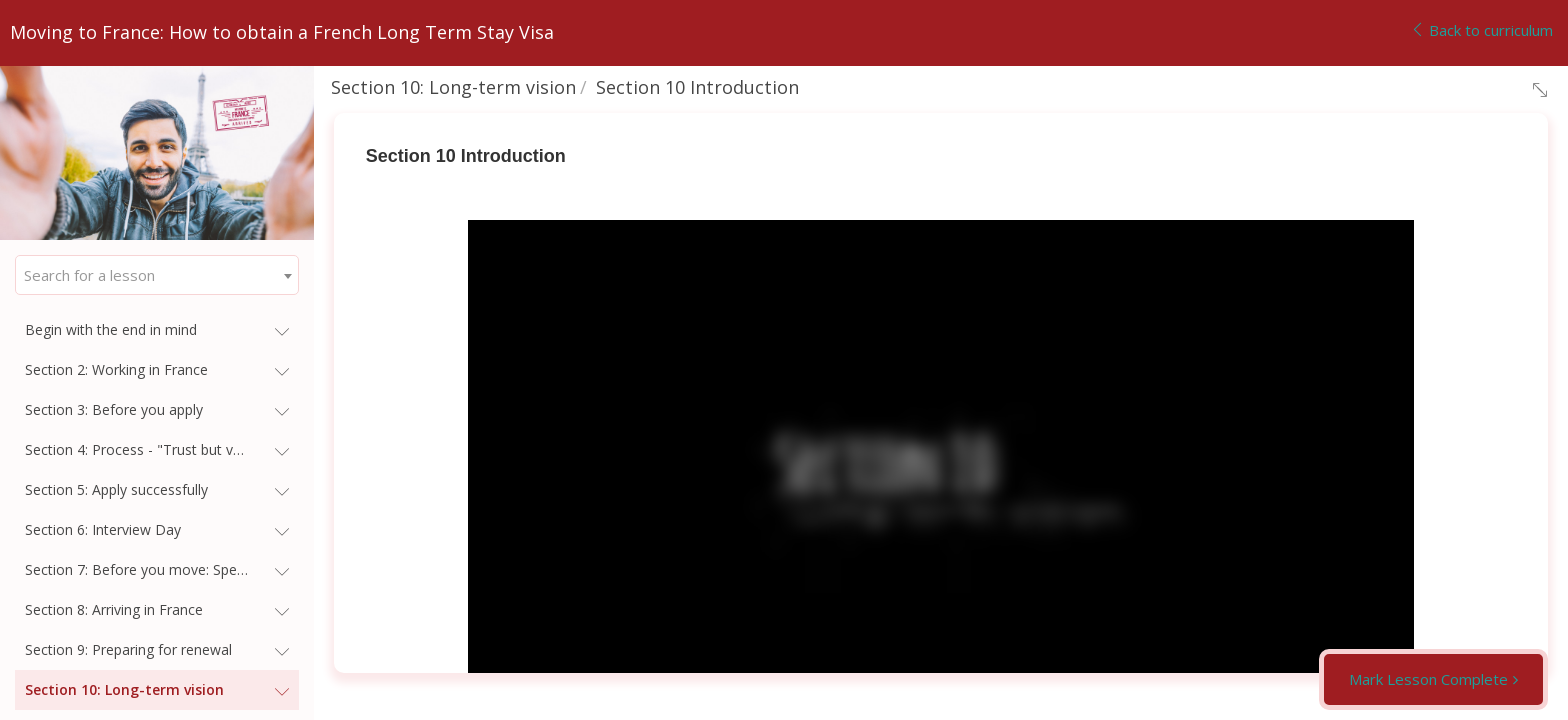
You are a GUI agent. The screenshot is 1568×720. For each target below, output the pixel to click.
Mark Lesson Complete (1428, 679)
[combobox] (157, 275)
